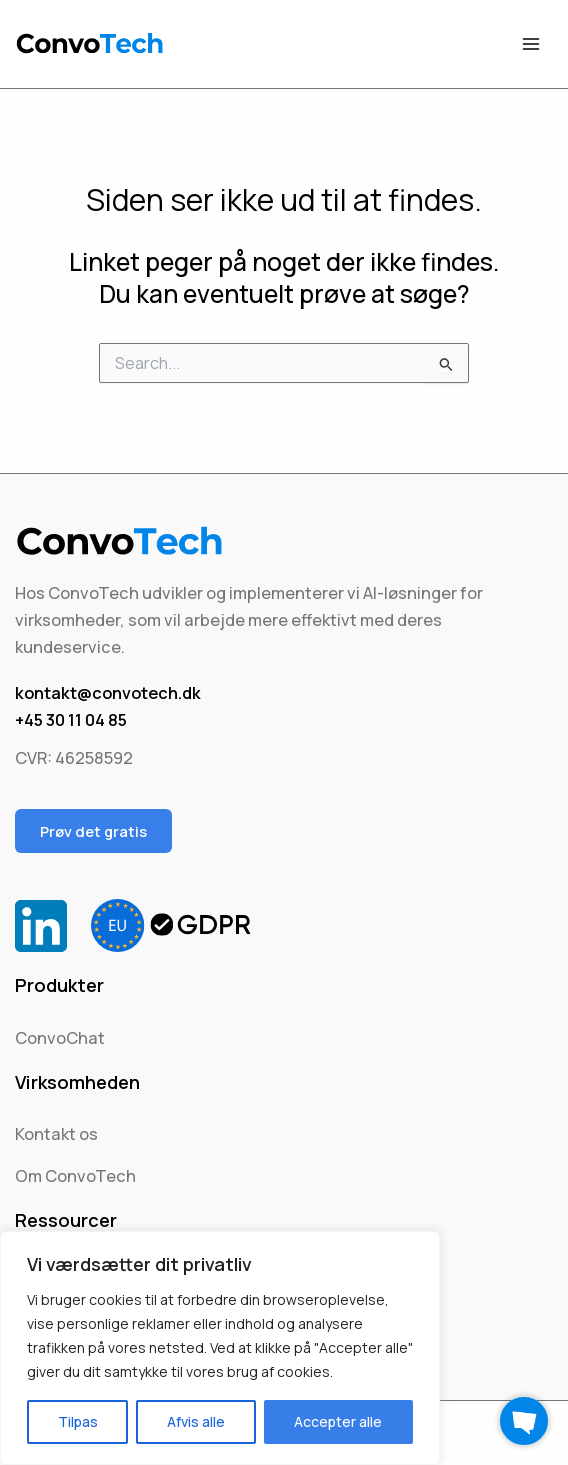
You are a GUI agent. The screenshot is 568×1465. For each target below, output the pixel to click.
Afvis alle (196, 1421)
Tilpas (78, 1421)
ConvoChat (60, 1038)
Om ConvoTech (75, 1176)
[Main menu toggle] (530, 44)
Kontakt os (56, 1134)
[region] (220, 1348)
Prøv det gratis (93, 831)
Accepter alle (338, 1421)
